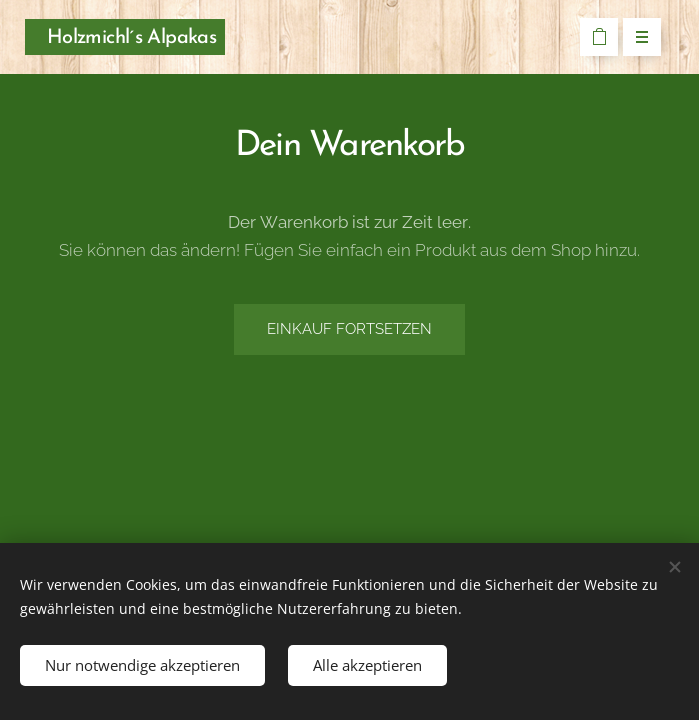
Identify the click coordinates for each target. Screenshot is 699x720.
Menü (635, 38)
